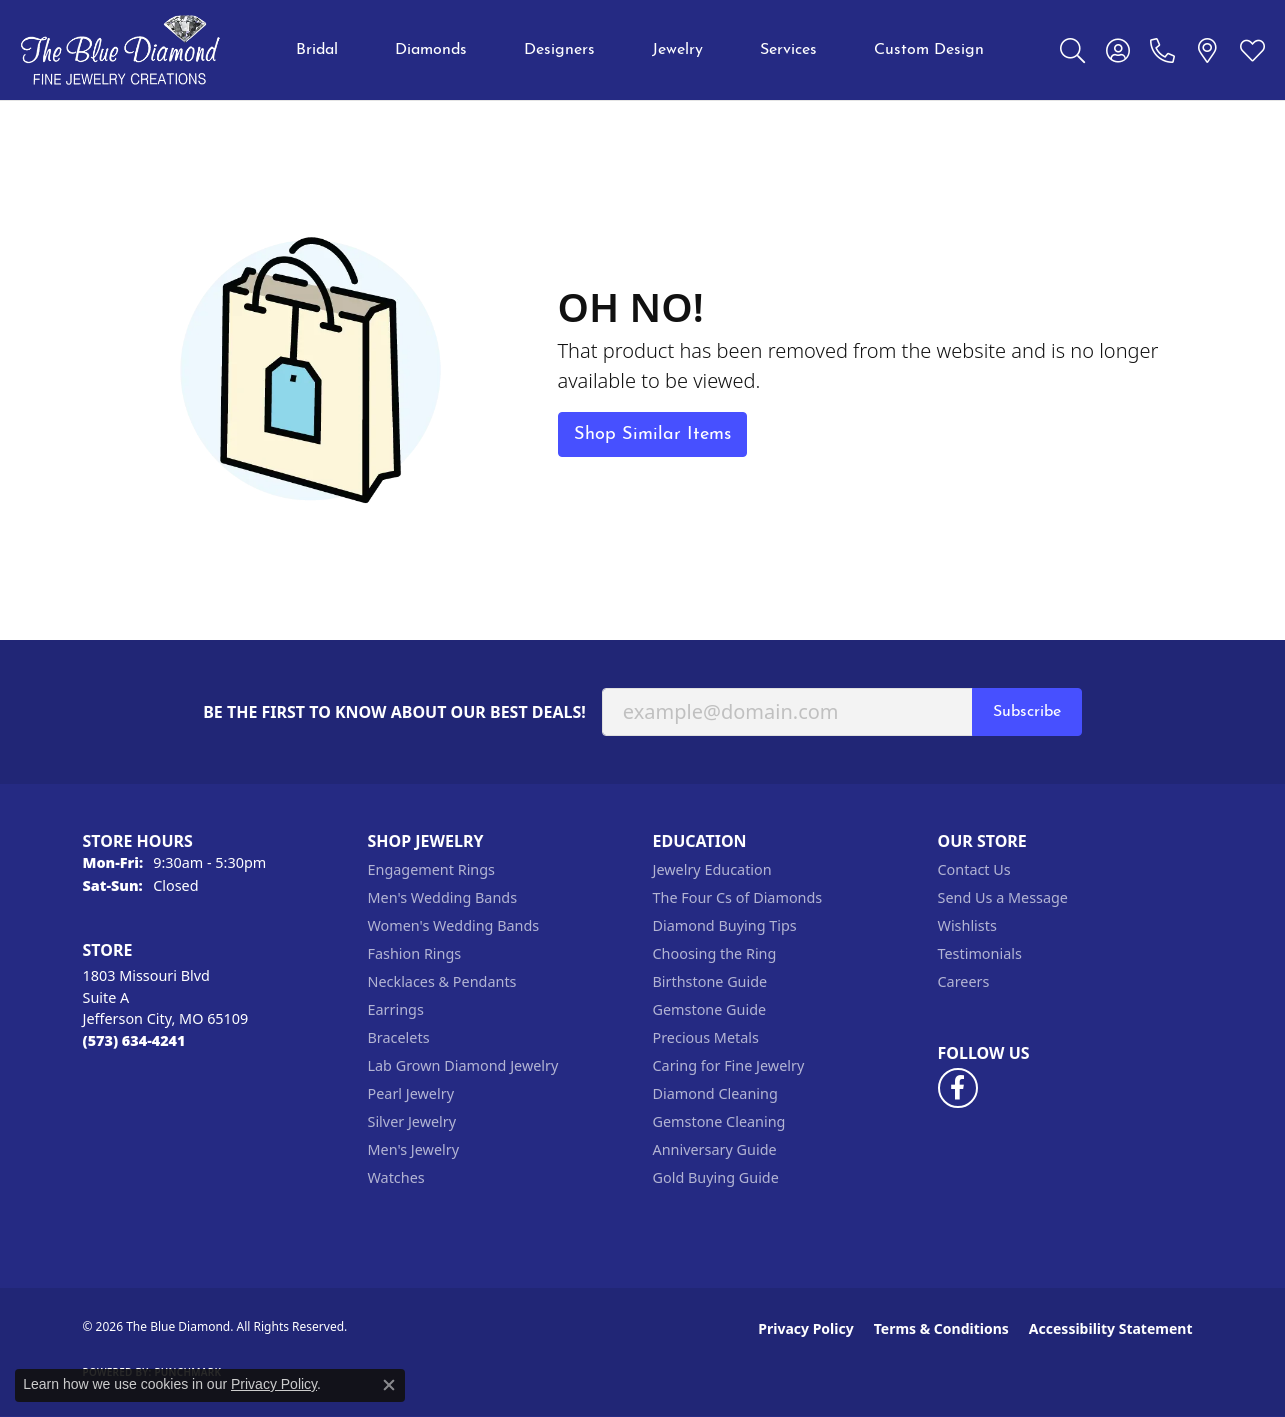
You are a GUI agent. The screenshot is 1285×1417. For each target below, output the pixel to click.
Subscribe (1027, 712)
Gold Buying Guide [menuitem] (716, 1177)
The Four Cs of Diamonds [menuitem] (738, 897)
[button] (1072, 50)
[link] (1162, 50)
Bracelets (399, 1037)
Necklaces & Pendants (442, 981)
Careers (964, 981)
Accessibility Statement (1111, 1328)
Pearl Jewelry (411, 1093)
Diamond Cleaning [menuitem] (715, 1093)
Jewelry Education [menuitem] (712, 869)
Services (788, 50)
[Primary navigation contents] (640, 50)
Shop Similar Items (652, 434)
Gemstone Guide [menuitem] (710, 1009)
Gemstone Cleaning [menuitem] (719, 1121)
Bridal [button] (317, 50)
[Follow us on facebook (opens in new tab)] (958, 1088)
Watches (396, 1177)
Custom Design (929, 50)
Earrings (396, 1009)
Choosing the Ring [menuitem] (715, 953)
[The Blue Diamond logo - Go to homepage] (120, 50)
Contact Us (974, 869)
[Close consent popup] (389, 1385)
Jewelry (677, 50)
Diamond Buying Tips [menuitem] (725, 925)
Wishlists (967, 925)
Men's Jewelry (414, 1149)
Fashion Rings (415, 953)
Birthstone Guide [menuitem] (710, 981)
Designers (559, 50)
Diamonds (431, 50)
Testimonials (980, 953)
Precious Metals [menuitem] (706, 1037)
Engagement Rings (432, 869)
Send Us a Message (1003, 897)
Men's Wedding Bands (443, 897)
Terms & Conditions (941, 1328)
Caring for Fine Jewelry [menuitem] (729, 1065)
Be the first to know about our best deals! (394, 712)
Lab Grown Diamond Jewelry (463, 1065)
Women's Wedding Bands (454, 925)
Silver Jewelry (412, 1121)
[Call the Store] (134, 1040)
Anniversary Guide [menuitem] (715, 1149)
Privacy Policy (805, 1328)
